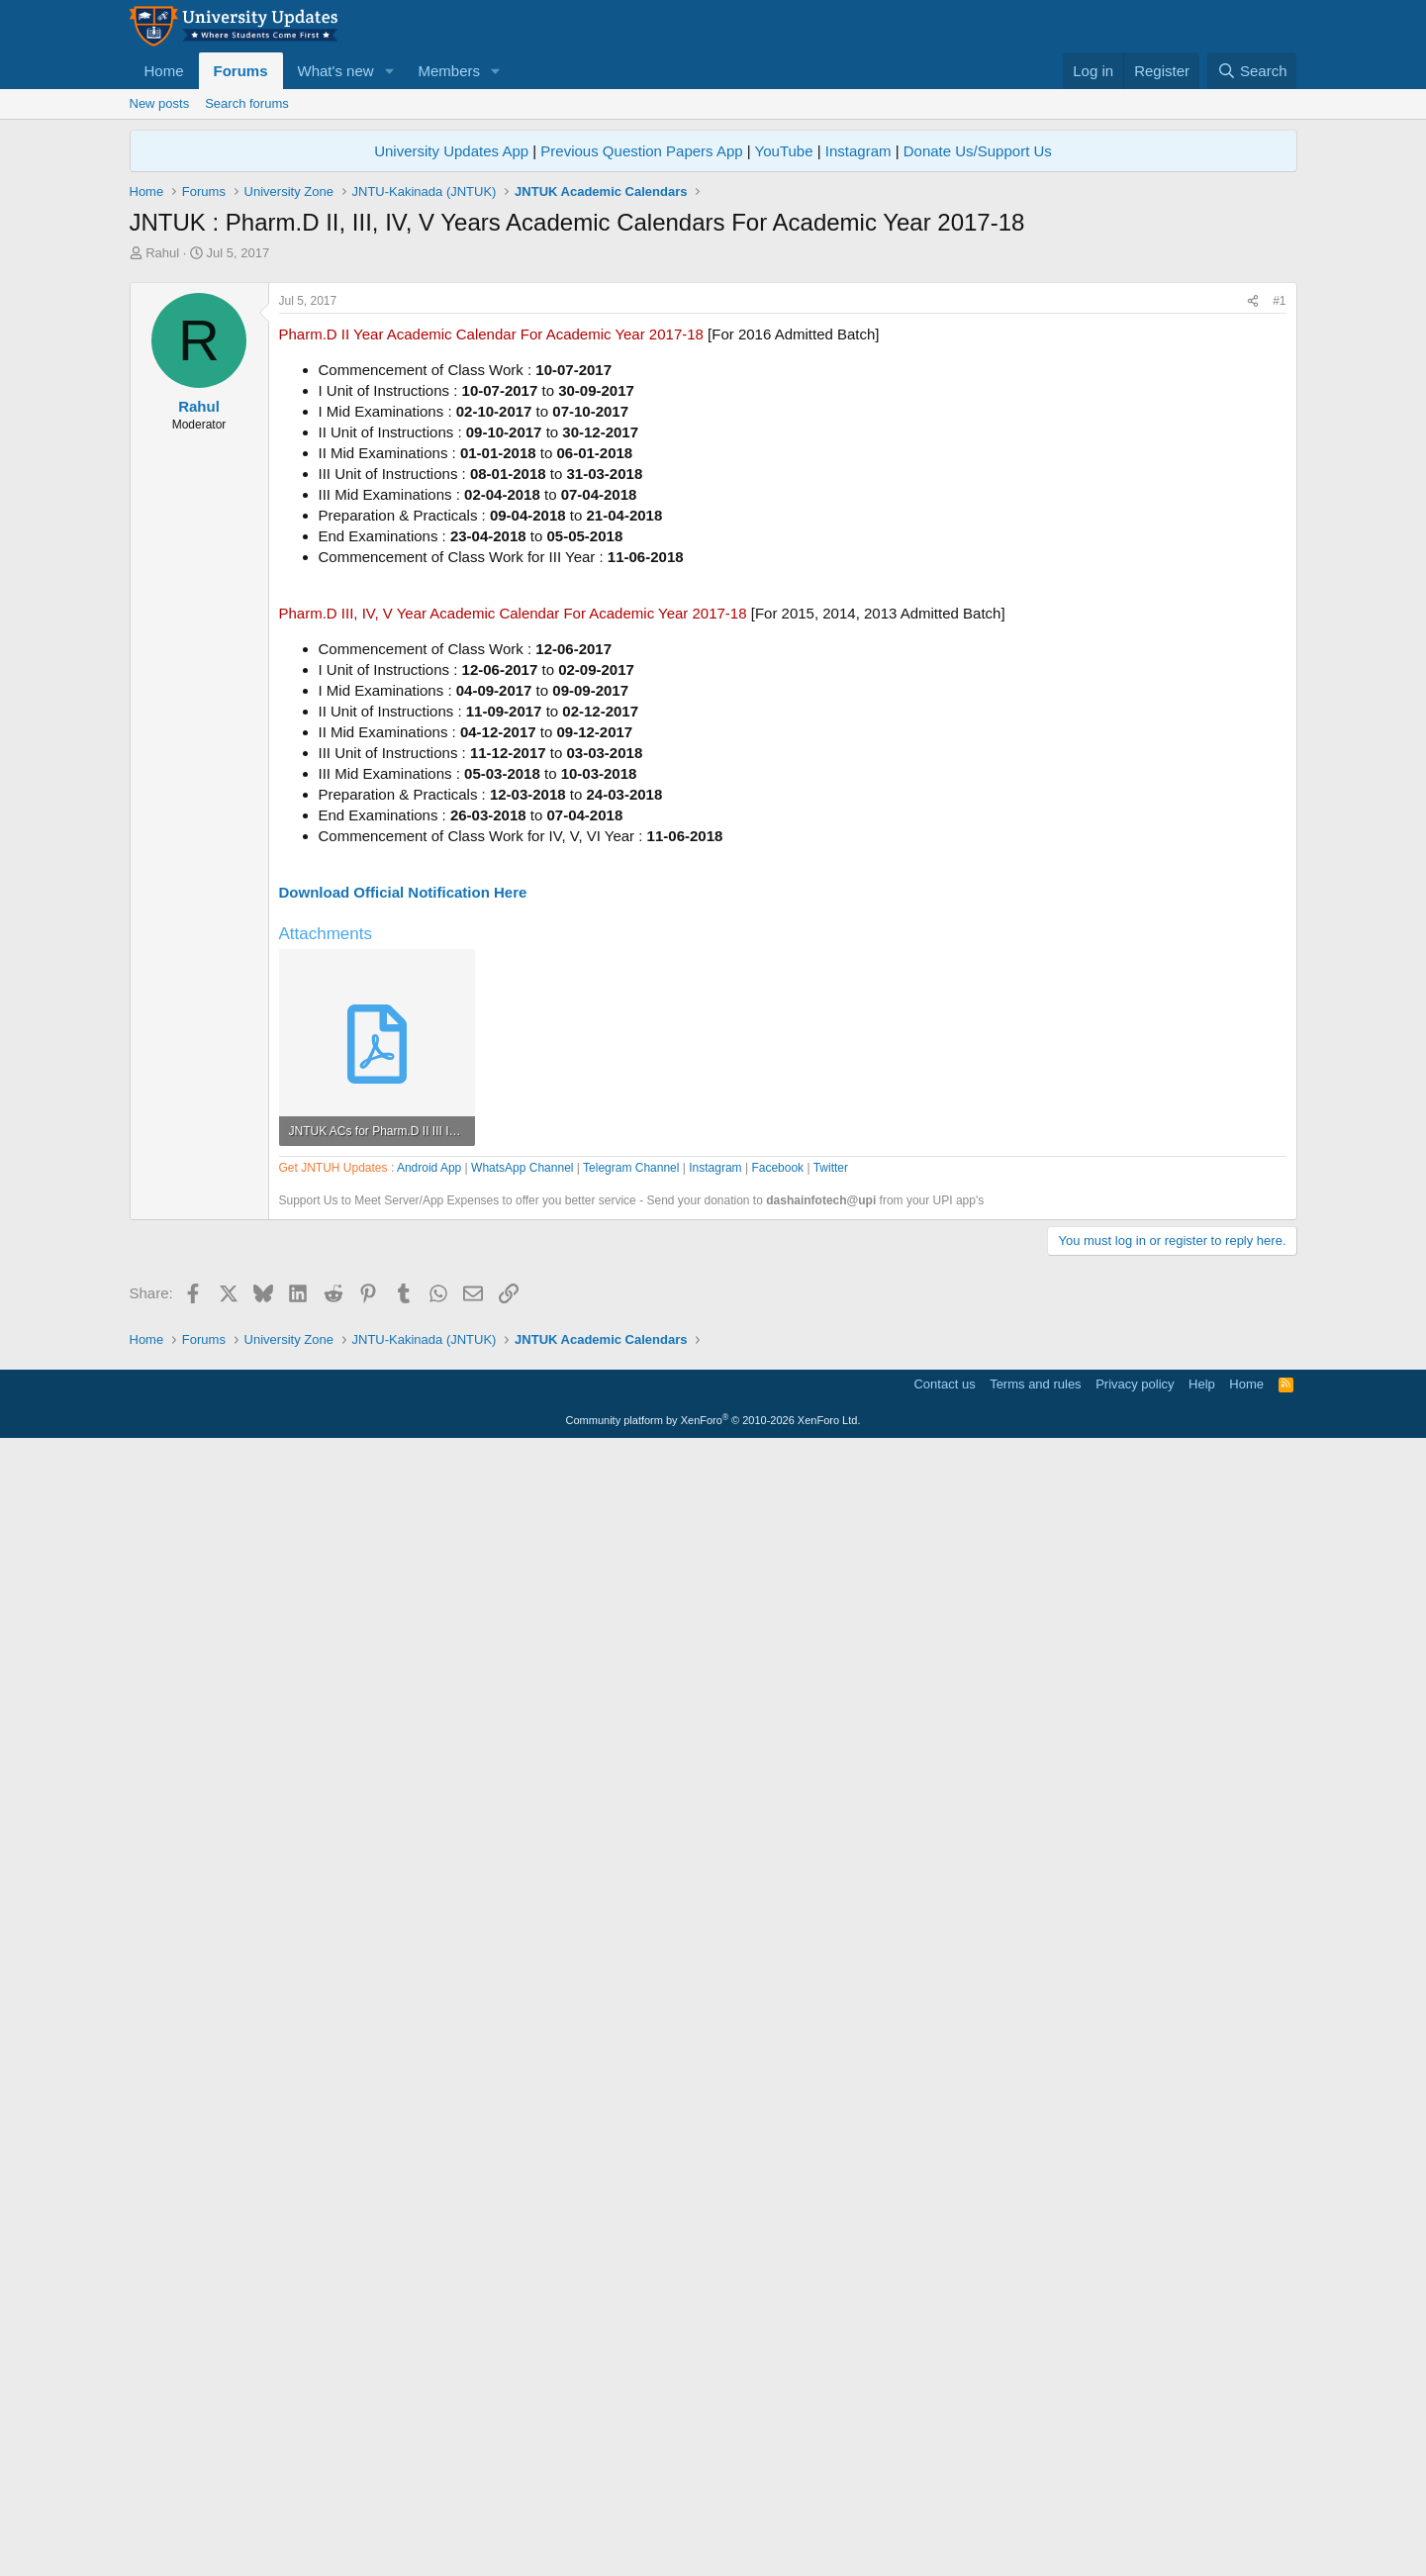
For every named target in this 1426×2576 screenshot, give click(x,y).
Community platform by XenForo (713, 2548)
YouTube (784, 151)
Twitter (830, 1732)
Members (449, 70)
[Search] (1252, 70)
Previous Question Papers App (641, 151)
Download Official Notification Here (403, 1169)
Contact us (944, 2512)
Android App (429, 1732)
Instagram (858, 151)
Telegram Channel (631, 1732)
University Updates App (451, 151)
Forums (241, 70)
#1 (1279, 578)
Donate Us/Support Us (977, 151)
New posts (160, 103)
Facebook (777, 1732)
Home (164, 70)
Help (1201, 2512)
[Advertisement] (713, 410)
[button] (389, 70)
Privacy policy (1134, 2512)
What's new (336, 70)
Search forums (247, 103)
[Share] (1253, 578)
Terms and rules (1035, 2512)
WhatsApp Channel (522, 1732)
